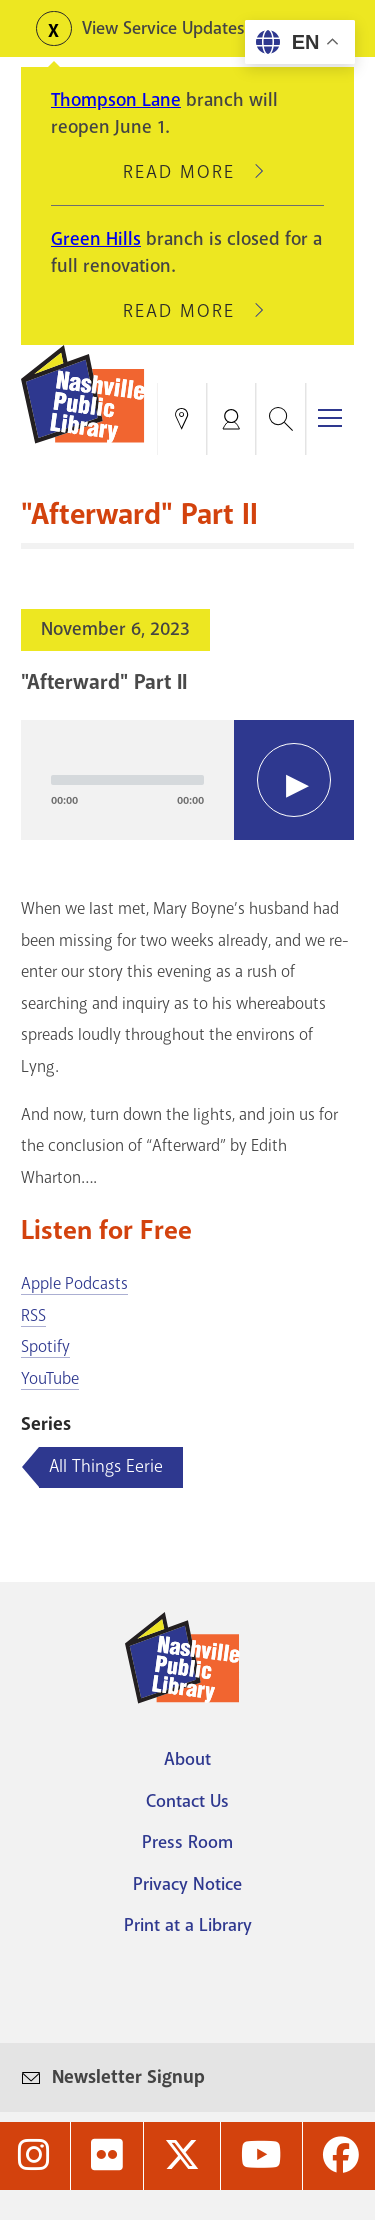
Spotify (45, 1346)
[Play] (294, 780)
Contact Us (187, 1801)
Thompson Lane (116, 100)
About (187, 1759)
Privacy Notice (187, 1884)
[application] (187, 780)
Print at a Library (188, 1925)
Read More (188, 172)
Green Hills (96, 239)
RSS (33, 1315)
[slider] (127, 780)
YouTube (50, 1378)
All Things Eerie (106, 1466)
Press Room (187, 1842)
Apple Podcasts (74, 1283)
